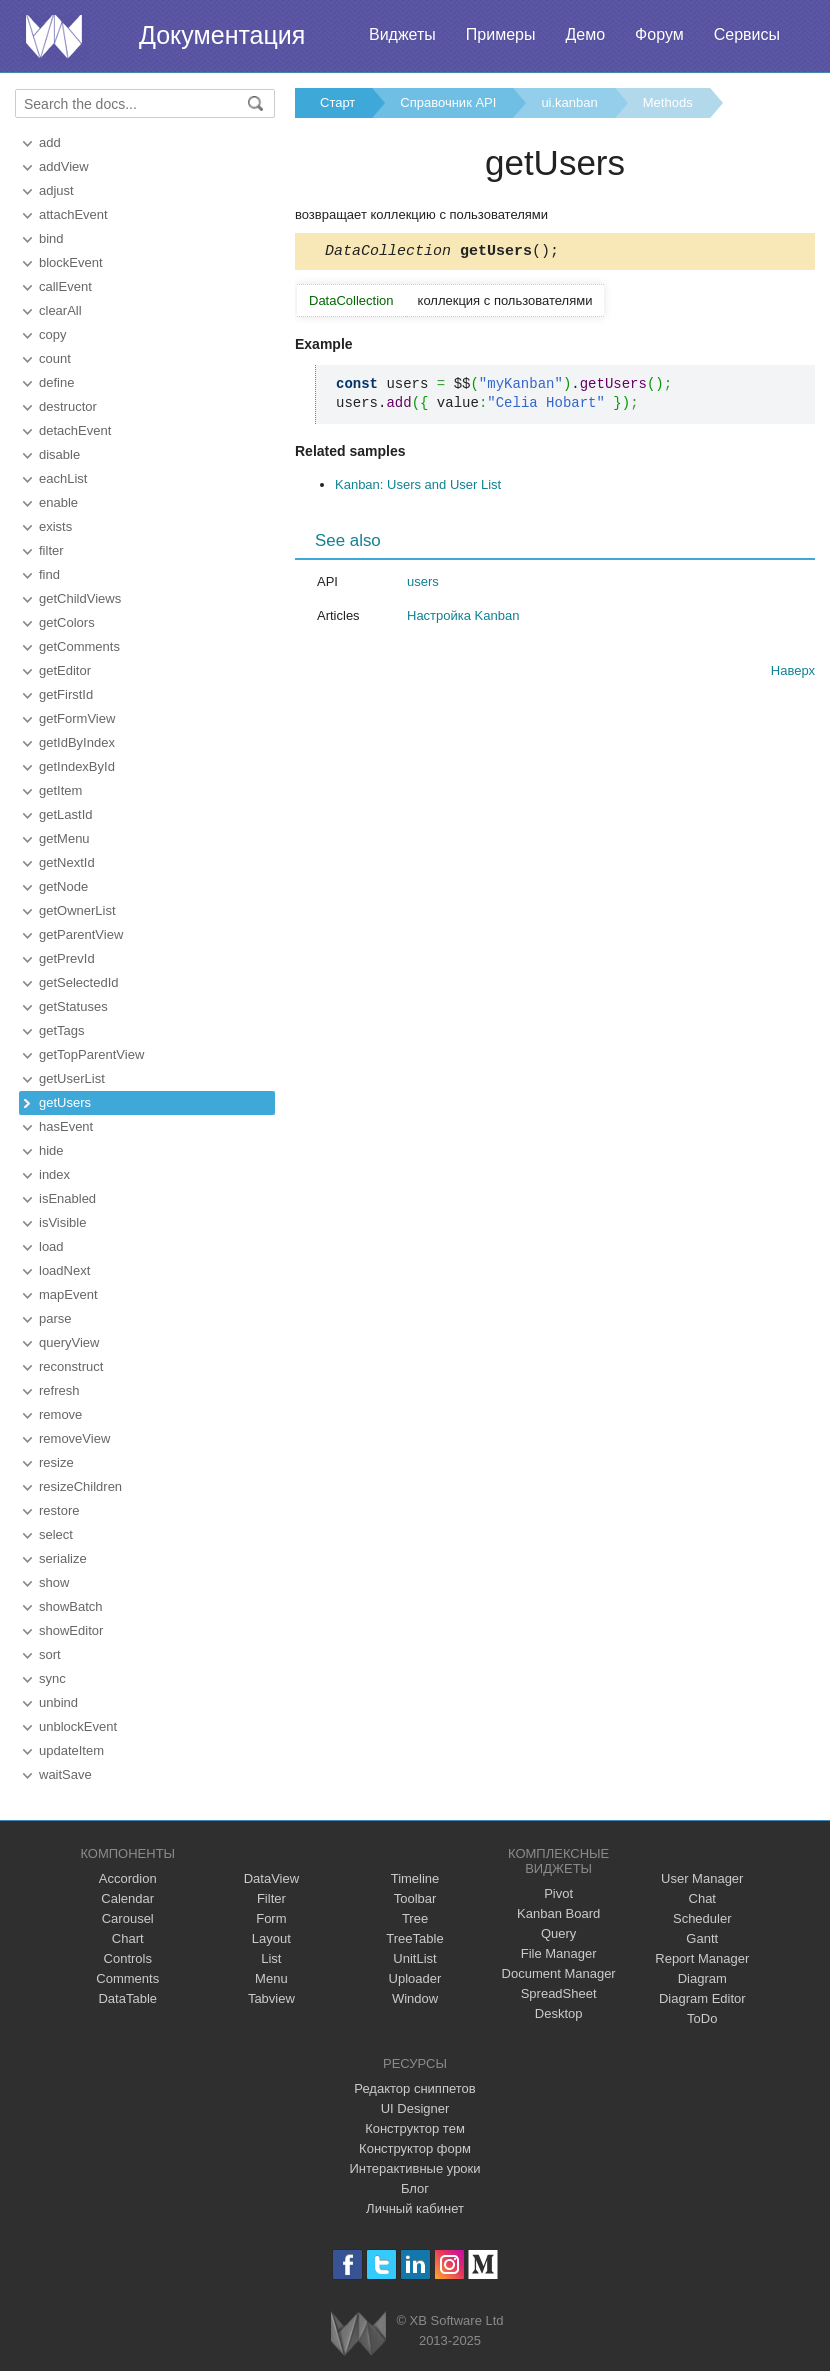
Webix (358, 2333)
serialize (63, 1558)
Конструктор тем (415, 2128)
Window (415, 1998)
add (50, 142)
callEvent (65, 286)
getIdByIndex (77, 742)
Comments (127, 1978)
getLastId (66, 814)
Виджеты (402, 34)
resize (56, 1462)
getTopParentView (91, 1054)
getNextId (67, 862)
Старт (337, 102)
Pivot (558, 1893)
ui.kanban (569, 102)
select (56, 1534)
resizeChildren (80, 1486)
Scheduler (702, 1918)
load (51, 1246)
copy (52, 334)
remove (60, 1414)
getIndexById (77, 766)
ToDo (702, 2018)
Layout (271, 1938)
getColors (67, 622)
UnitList (414, 1958)
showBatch (71, 1606)
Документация (222, 35)
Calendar (127, 1898)
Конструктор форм (415, 2148)
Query (558, 1933)
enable (58, 502)
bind (51, 238)
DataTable (127, 1998)
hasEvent (66, 1126)
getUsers (65, 1102)
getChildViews (80, 598)
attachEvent (73, 214)
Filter (271, 1898)
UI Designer (415, 2108)
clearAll (60, 310)
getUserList (72, 1078)
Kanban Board (558, 1913)
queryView (69, 1342)
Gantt (702, 1938)
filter (51, 550)
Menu (271, 1978)
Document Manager (559, 1973)
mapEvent (68, 1294)
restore (59, 1510)
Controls (128, 1958)
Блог (415, 2188)
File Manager (559, 1953)
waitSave (65, 1774)
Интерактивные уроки (414, 2168)
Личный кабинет (415, 2208)
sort (50, 1654)
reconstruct (71, 1366)
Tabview (271, 1998)
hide (51, 1150)
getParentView (81, 934)
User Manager (702, 1878)
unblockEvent (78, 1726)
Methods (668, 102)
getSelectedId (79, 982)
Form (271, 1918)
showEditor (71, 1630)
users (423, 584)
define (56, 382)
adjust (56, 190)
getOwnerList (77, 910)
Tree (415, 1918)
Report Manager (702, 1958)
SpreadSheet (559, 1993)
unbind (58, 1702)
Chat (702, 1898)
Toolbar (415, 1898)
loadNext (64, 1270)
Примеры (501, 34)
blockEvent (71, 262)
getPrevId (67, 958)
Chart (128, 1938)
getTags (62, 1030)
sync (52, 1678)
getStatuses (73, 1006)
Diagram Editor (702, 1998)
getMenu (64, 838)
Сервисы (747, 34)
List (271, 1958)
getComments (79, 646)
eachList (63, 478)
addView (64, 166)
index (54, 1174)
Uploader (415, 1978)
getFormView (77, 718)
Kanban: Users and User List (418, 487)
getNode (63, 886)
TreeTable (414, 1938)
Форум (659, 34)
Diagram (702, 1978)
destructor (68, 406)
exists (55, 526)
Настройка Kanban (463, 618)
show (54, 1582)
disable (59, 454)
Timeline (415, 1878)
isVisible (62, 1222)
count (55, 358)
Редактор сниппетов (414, 2088)
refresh (59, 1390)
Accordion (128, 1878)
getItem (60, 790)
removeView (74, 1438)
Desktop (559, 2013)
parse (55, 1318)
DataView (271, 1878)
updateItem (71, 1750)
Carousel (128, 1918)
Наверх (793, 673)
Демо (585, 34)
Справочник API (448, 102)
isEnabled (67, 1198)
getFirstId (66, 694)
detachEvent (75, 430)
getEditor (65, 670)
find (49, 574)
